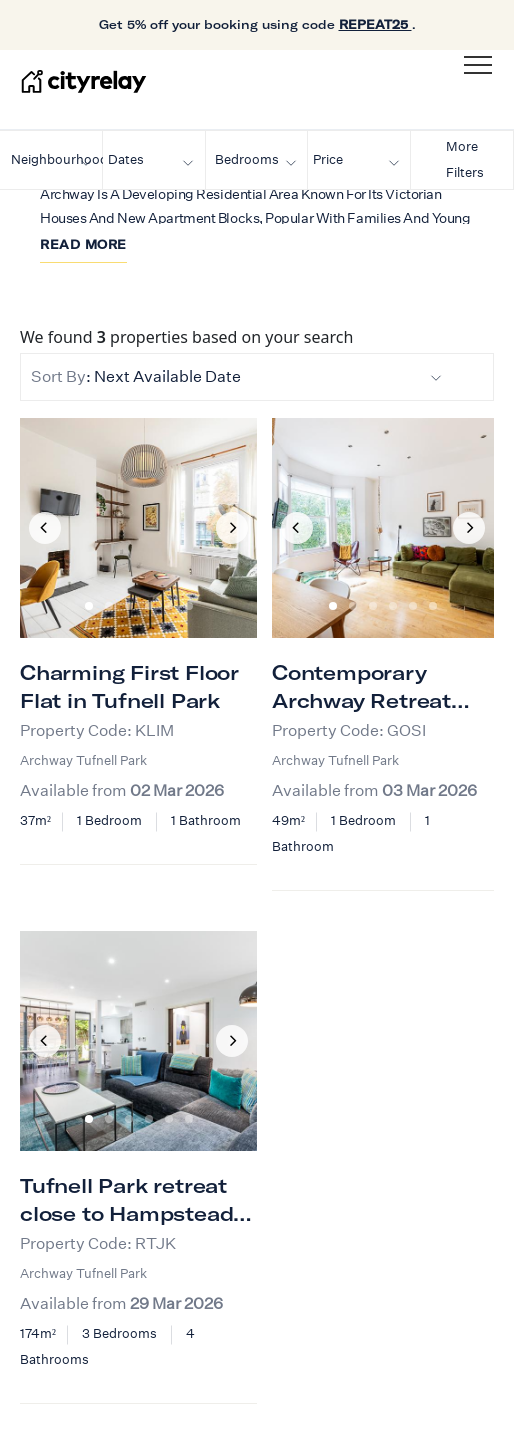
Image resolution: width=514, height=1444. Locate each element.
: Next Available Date (236, 376)
